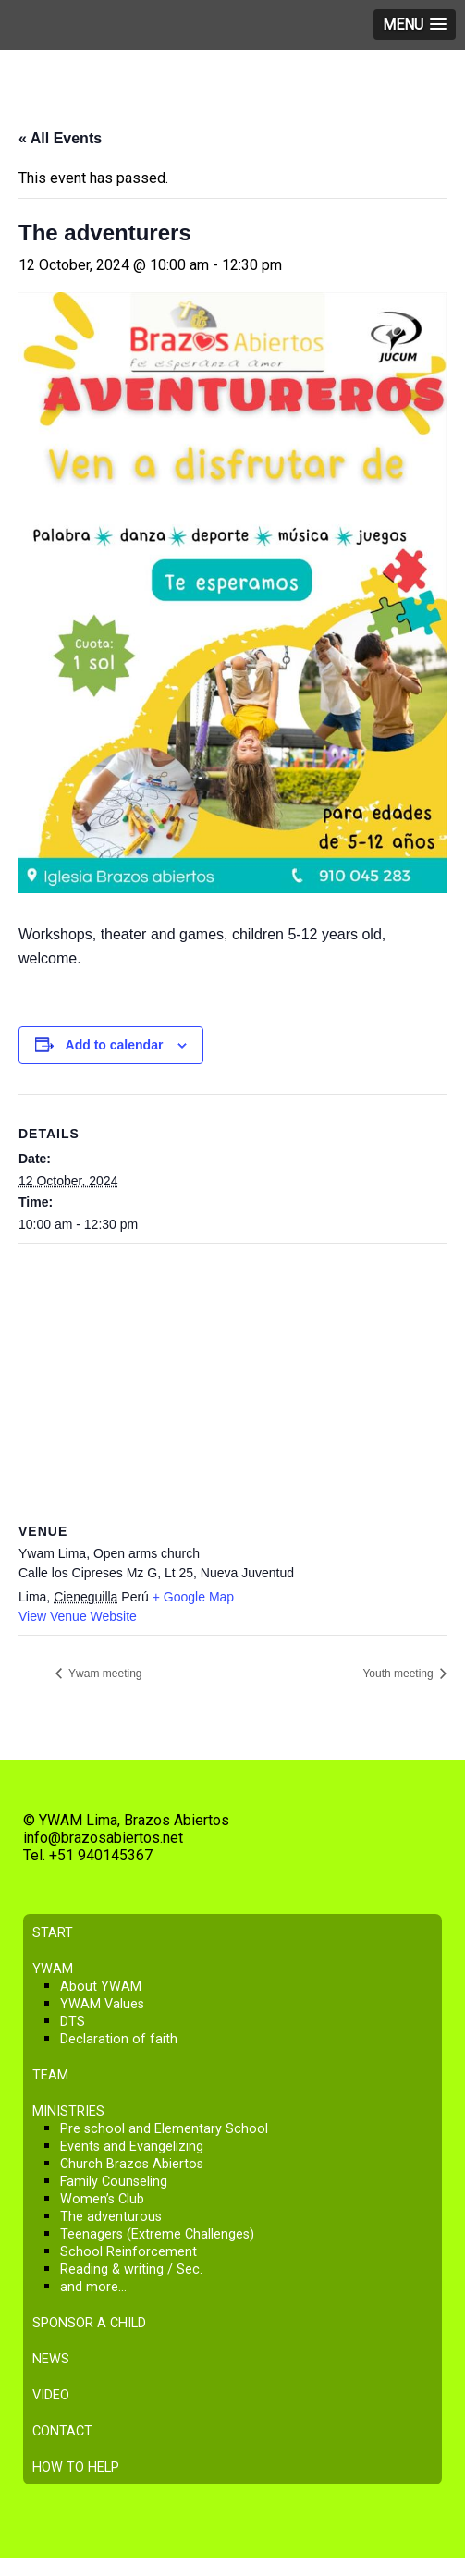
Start (52, 1933)
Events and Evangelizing (131, 2146)
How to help (75, 2467)
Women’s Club (102, 2199)
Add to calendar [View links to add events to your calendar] (115, 1044)
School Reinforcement (128, 2252)
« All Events (60, 138)
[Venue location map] (232, 1377)
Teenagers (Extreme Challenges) (157, 2234)
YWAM (52, 1969)
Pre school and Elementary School (164, 2129)
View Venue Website (77, 1616)
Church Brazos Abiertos (131, 2164)
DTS (72, 2022)
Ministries (68, 2111)
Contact (62, 2431)
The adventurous (111, 2217)
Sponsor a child (89, 2323)
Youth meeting (399, 1673)
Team (50, 2075)
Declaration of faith (118, 2039)
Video (50, 2395)
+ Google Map (193, 1596)
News (50, 2359)
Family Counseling (113, 2182)
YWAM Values (102, 2004)
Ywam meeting (103, 1673)
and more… (93, 2287)
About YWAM (100, 1986)
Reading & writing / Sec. (131, 2269)
